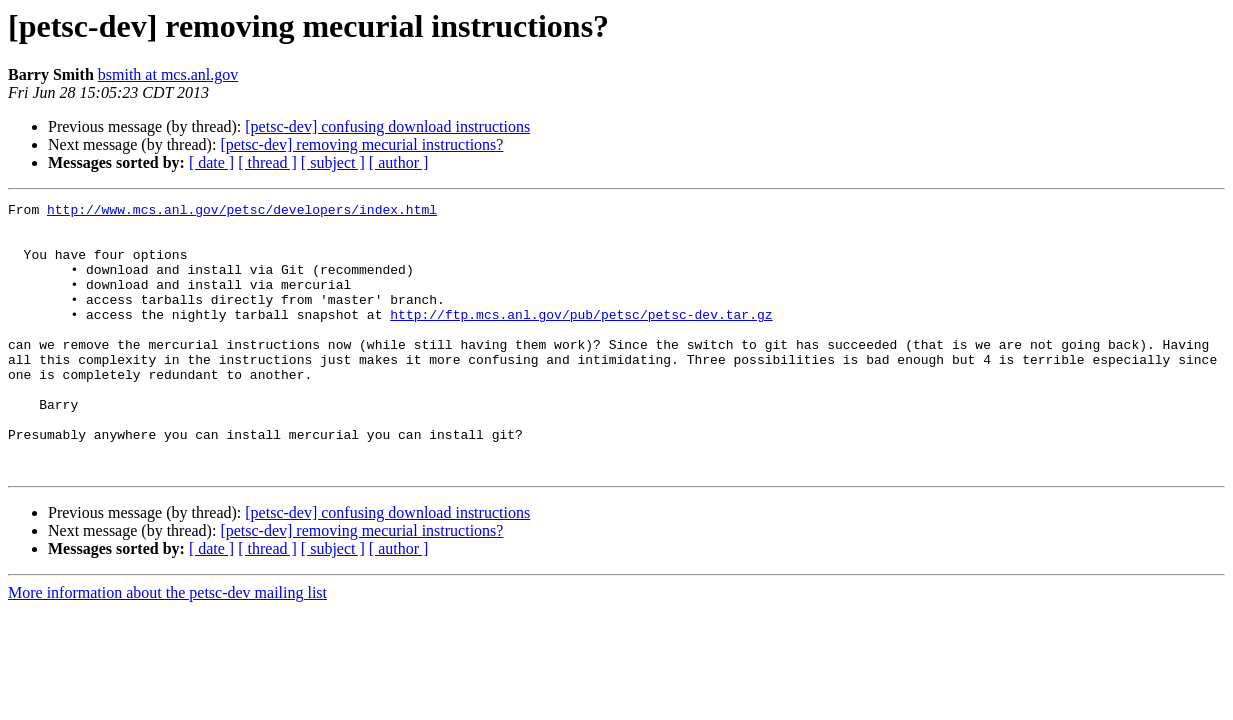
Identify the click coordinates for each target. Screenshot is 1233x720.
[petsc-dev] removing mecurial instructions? (361, 144)
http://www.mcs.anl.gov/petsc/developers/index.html (242, 212)
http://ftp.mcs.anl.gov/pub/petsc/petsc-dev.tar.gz (581, 338)
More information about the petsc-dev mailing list (167, 646)
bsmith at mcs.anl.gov (168, 74)
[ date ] (211, 162)
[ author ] (399, 162)
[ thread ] (267, 162)
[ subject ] (333, 162)
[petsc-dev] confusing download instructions (387, 126)
